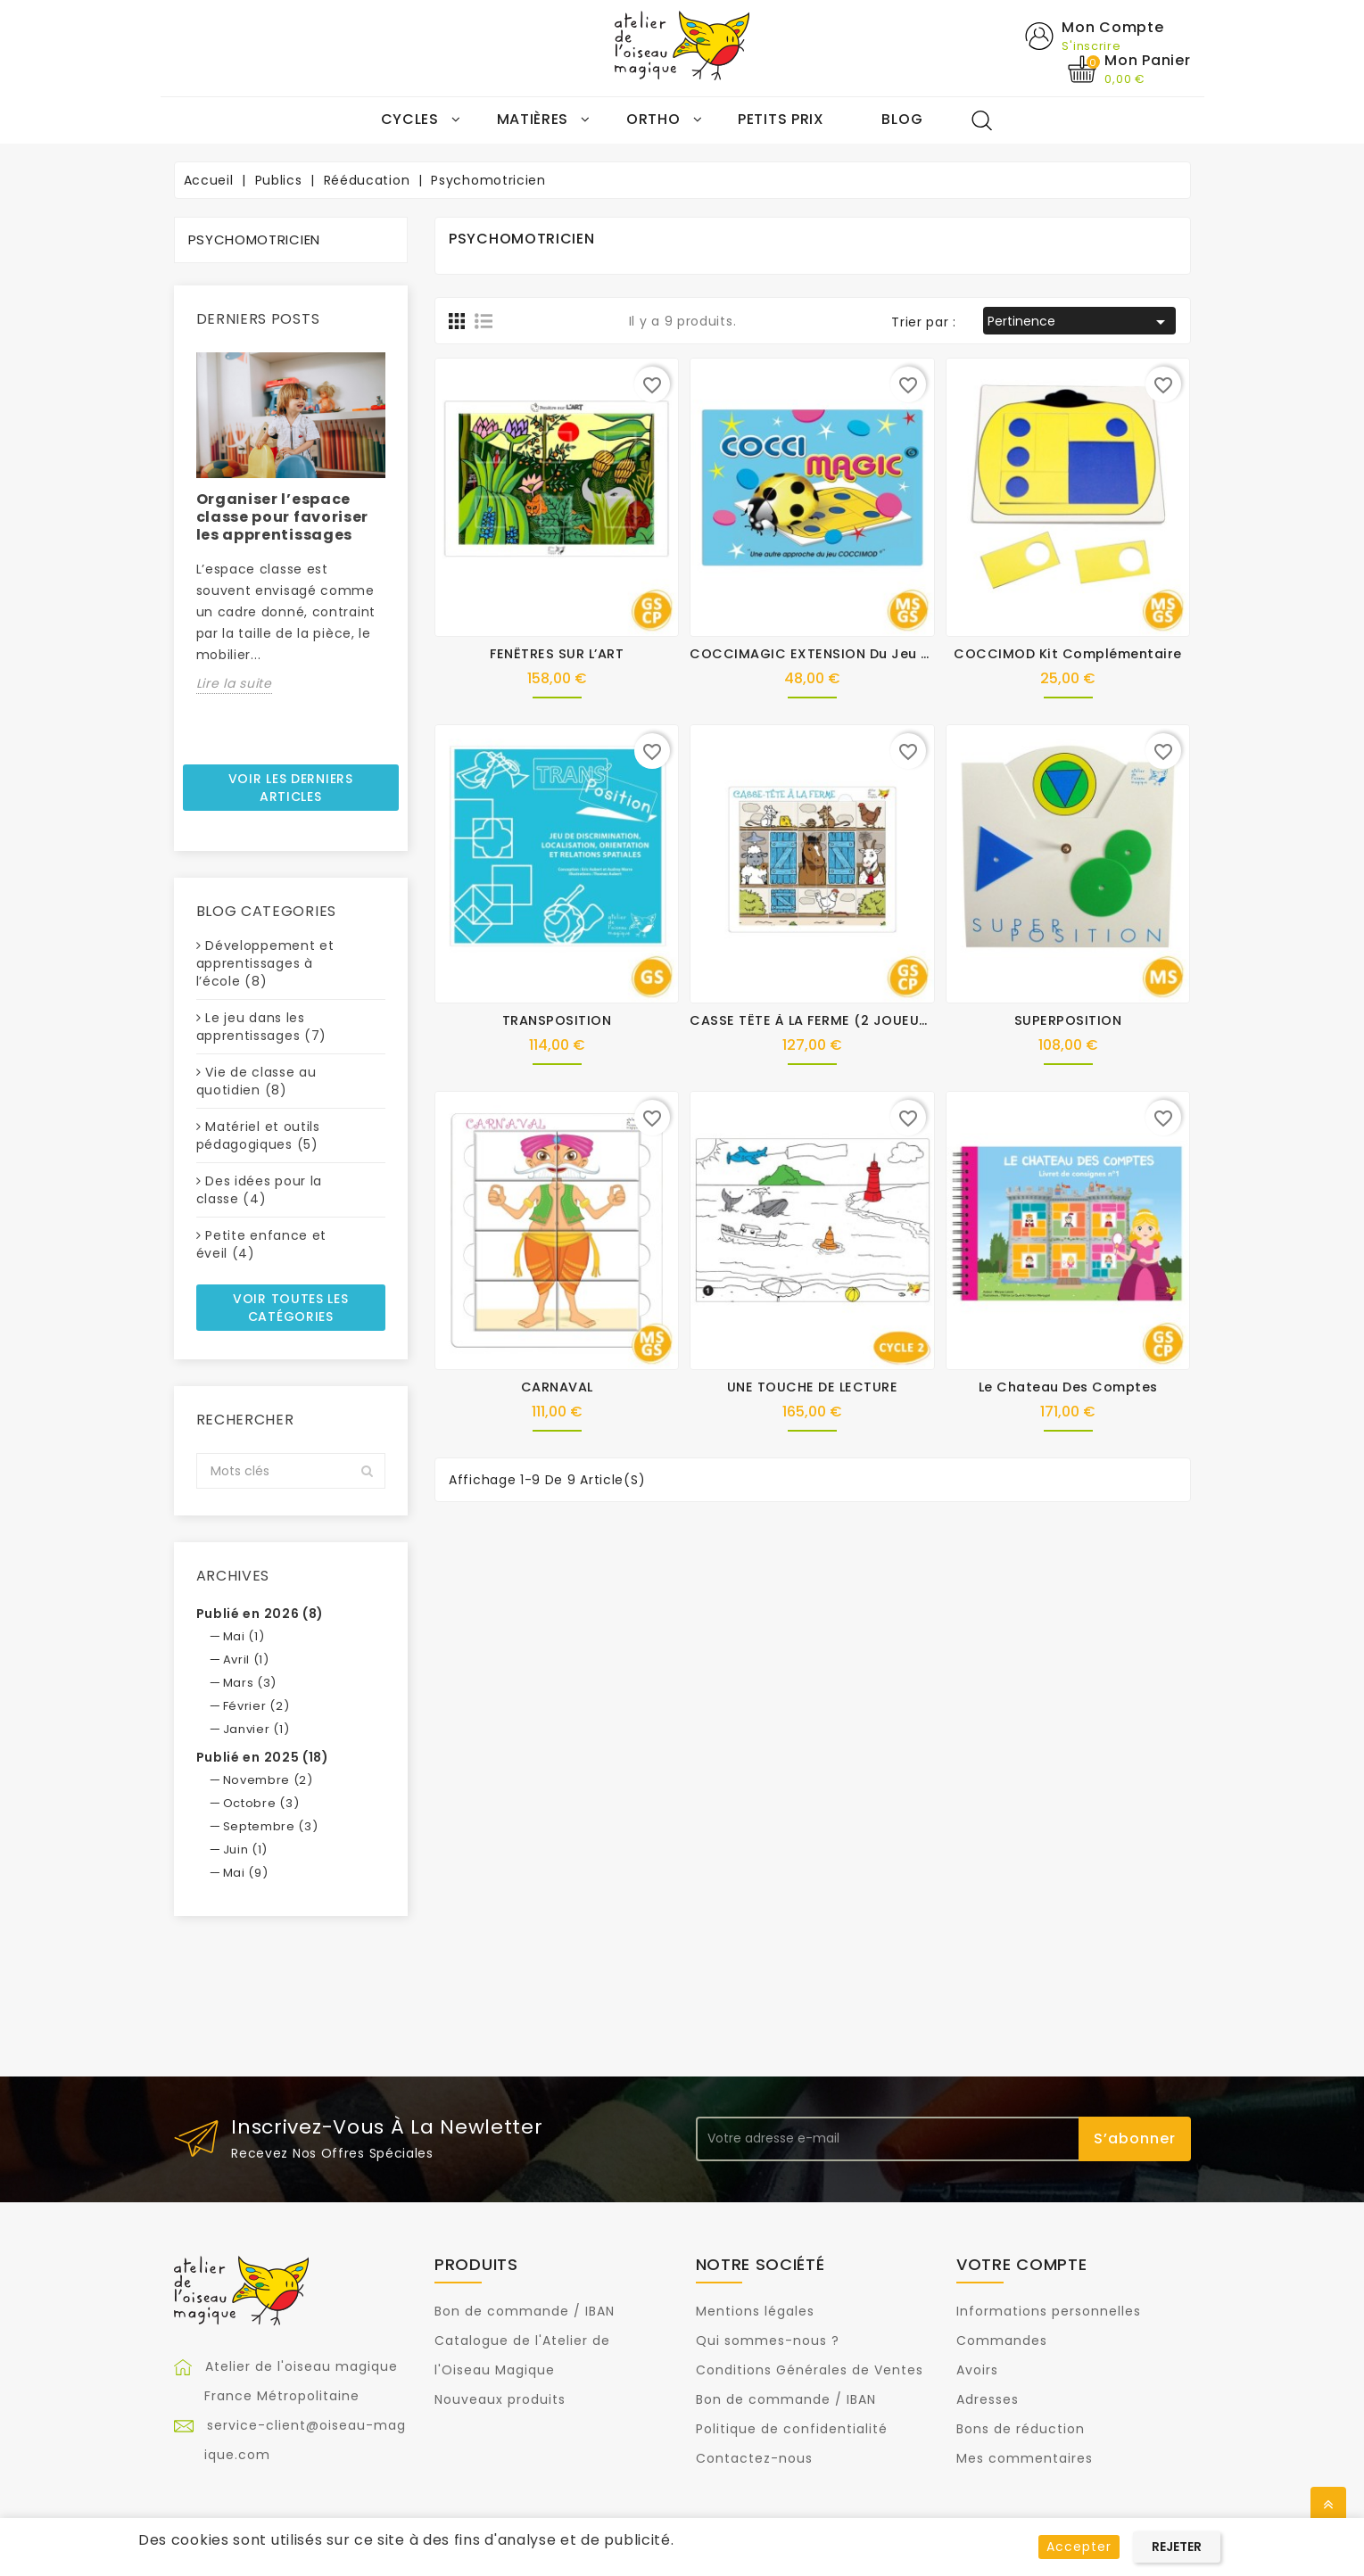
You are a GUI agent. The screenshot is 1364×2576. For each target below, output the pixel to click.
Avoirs (977, 2371)
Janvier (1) (256, 1729)
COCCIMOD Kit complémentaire (1068, 655)
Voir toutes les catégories (291, 1308)
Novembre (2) (268, 1779)
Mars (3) (250, 1682)
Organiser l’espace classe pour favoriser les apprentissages (282, 517)
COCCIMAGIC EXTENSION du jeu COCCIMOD (846, 655)
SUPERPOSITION (1068, 1021)
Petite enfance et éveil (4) (261, 1245)
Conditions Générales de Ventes (809, 2371)
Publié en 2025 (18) (262, 1757)
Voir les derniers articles (290, 787)
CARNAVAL (557, 1388)
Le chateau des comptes (1068, 1388)
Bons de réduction (1020, 2430)
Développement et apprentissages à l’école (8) (265, 964)
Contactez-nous (754, 2459)
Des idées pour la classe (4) (259, 1191)
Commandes (1001, 2341)
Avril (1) (246, 1659)
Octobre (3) (261, 1803)
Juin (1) (246, 1849)
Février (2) (256, 1705)
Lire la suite (234, 683)
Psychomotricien (254, 240)
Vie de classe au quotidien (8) (256, 1082)
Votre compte (1021, 2264)
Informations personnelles (1048, 2312)
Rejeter (1177, 2546)
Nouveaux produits (500, 2400)
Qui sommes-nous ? (767, 2341)
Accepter (1079, 2546)
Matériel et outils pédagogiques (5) (258, 1136)
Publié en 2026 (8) (260, 1613)
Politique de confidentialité (792, 2430)
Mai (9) (246, 1872)
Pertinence (1080, 323)
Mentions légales (755, 2312)
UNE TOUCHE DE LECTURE (812, 1388)
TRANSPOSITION (557, 1021)
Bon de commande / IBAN (524, 2312)
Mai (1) (244, 1636)
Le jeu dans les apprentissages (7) (261, 1027)
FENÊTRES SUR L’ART (557, 655)
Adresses (987, 2400)
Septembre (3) (270, 1826)
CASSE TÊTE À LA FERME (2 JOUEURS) (816, 1021)
